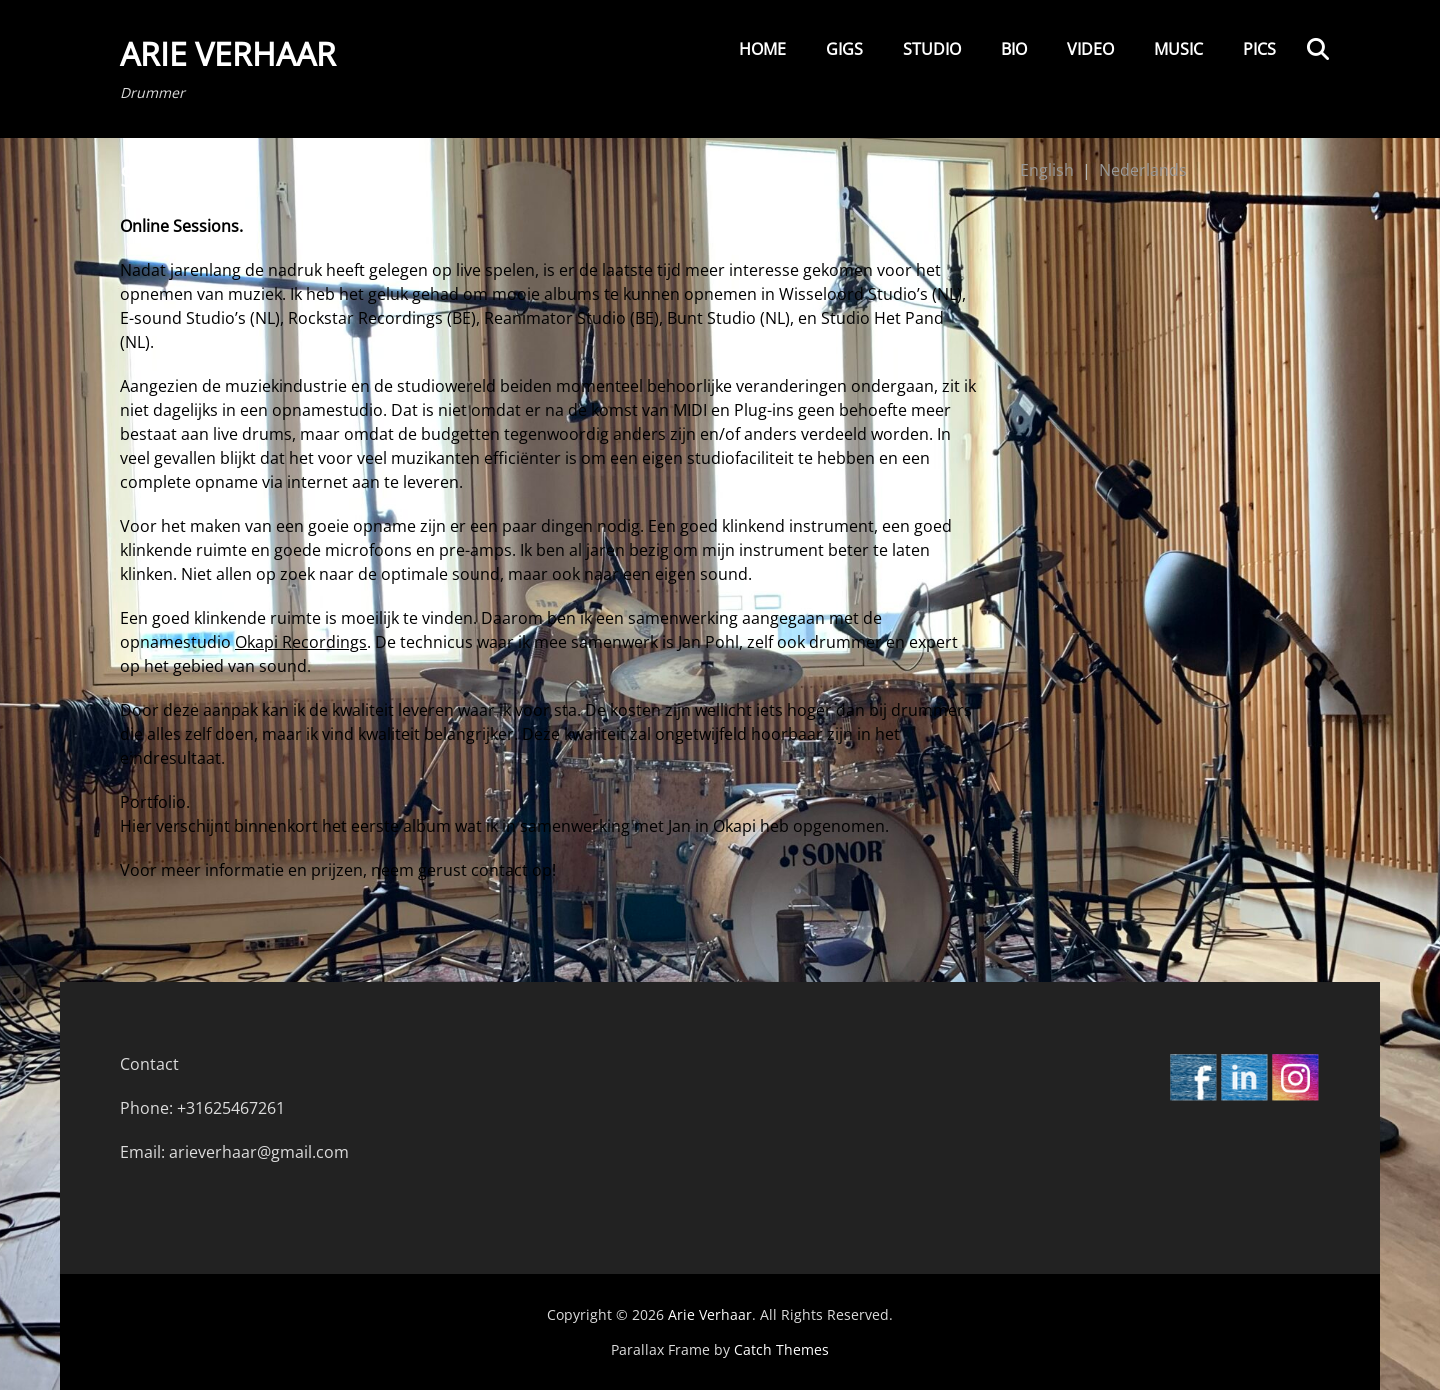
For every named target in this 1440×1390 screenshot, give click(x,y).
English (1047, 170)
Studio (932, 49)
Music (1178, 49)
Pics (1259, 49)
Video (1090, 49)
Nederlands (1143, 170)
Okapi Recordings (301, 642)
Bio (1014, 49)
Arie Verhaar (228, 53)
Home (762, 49)
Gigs (844, 49)
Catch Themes (781, 1349)
